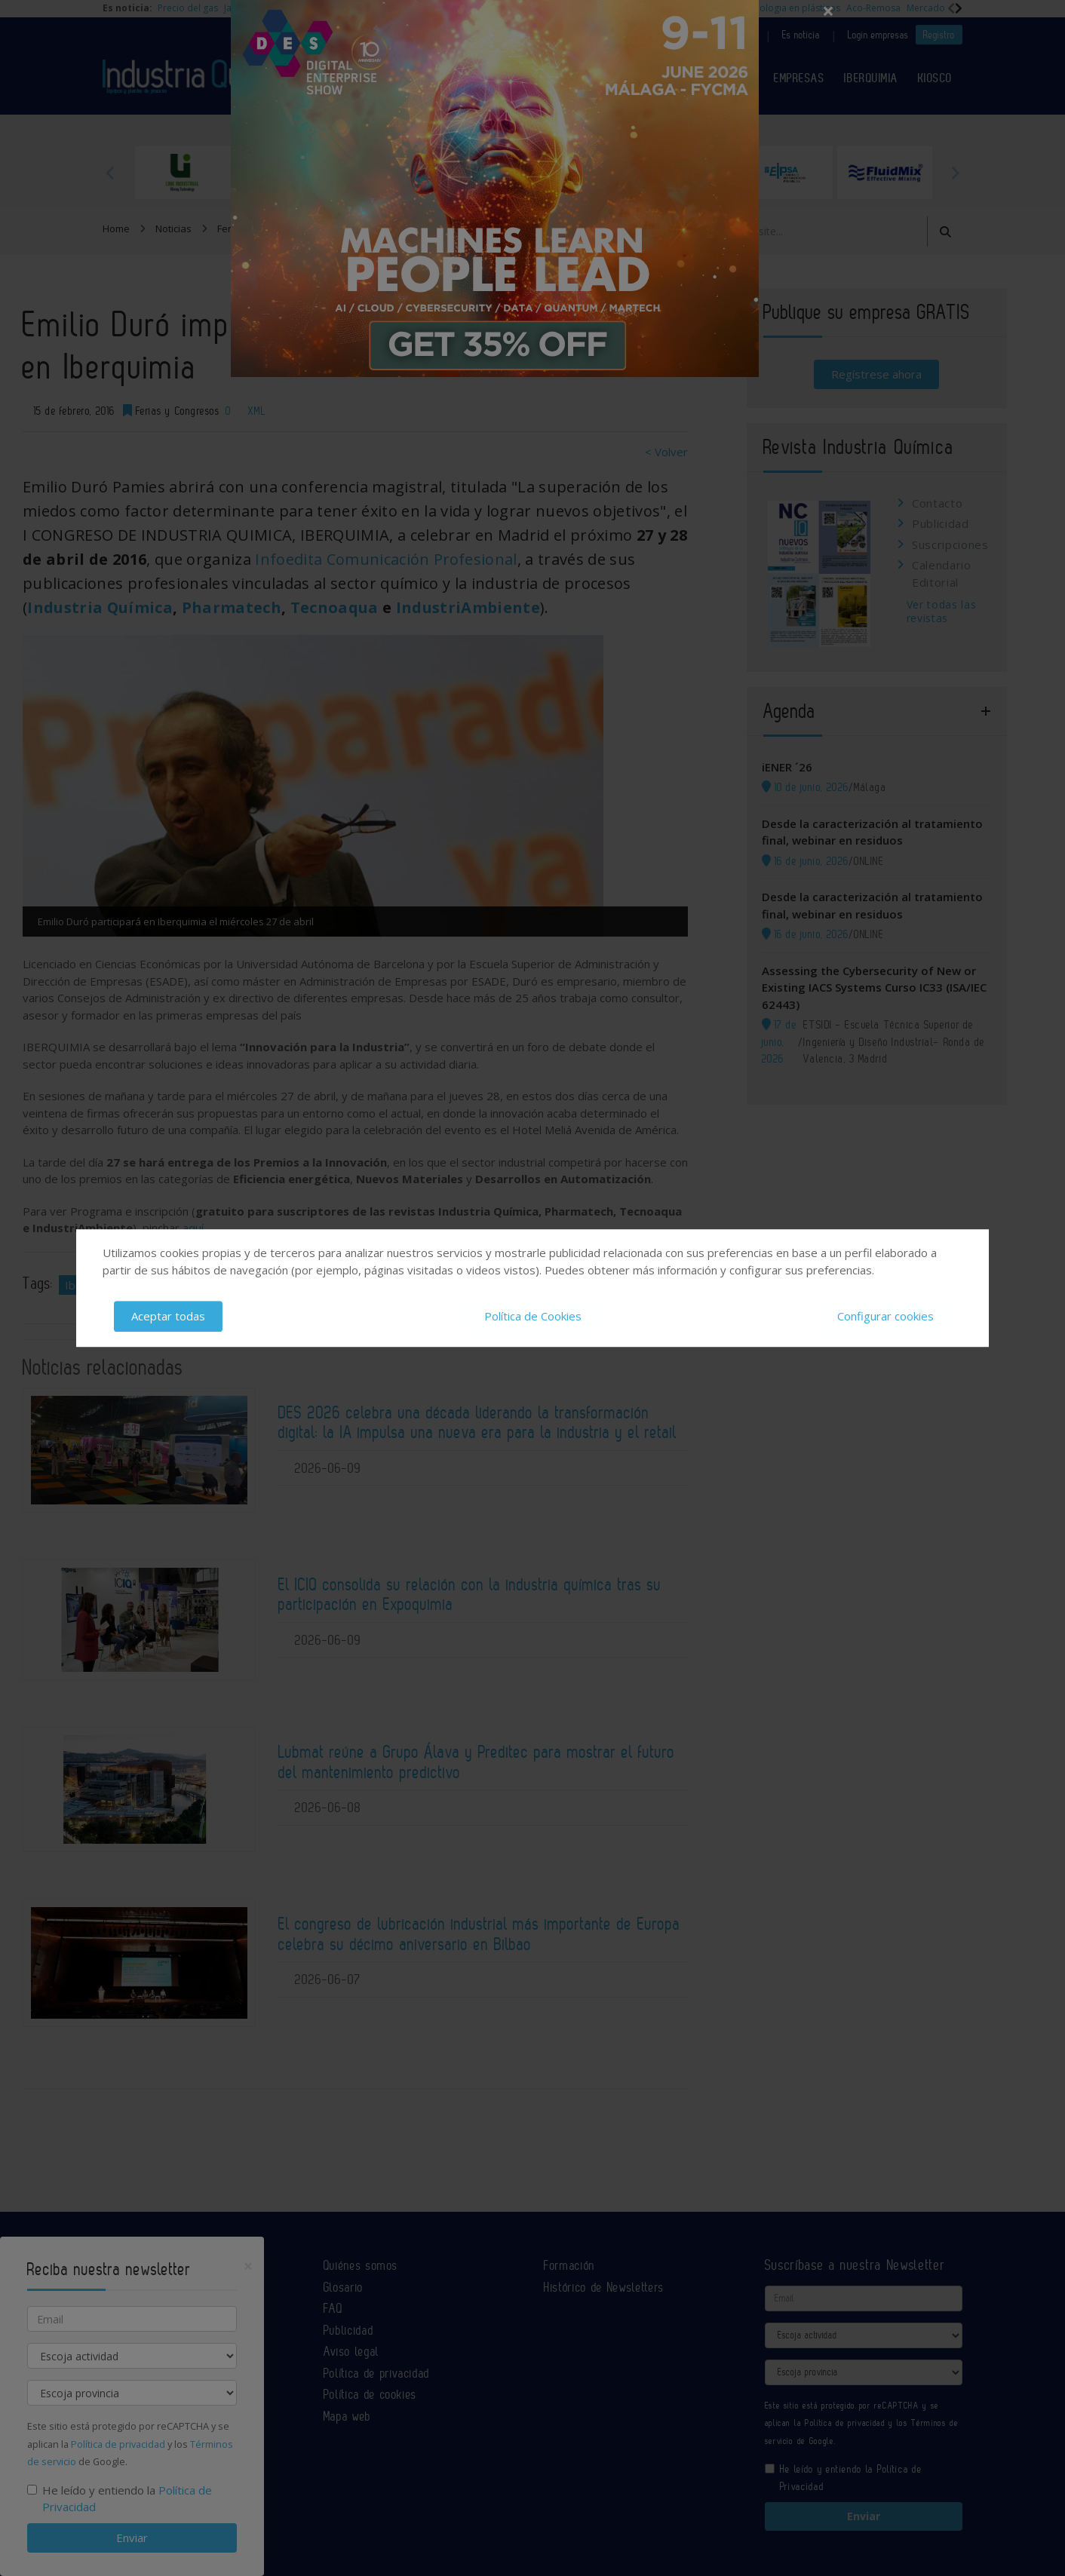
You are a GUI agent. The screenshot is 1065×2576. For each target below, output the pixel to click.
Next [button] (954, 172)
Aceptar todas (168, 1315)
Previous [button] (110, 172)
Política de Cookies (533, 1315)
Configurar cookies (885, 1315)
